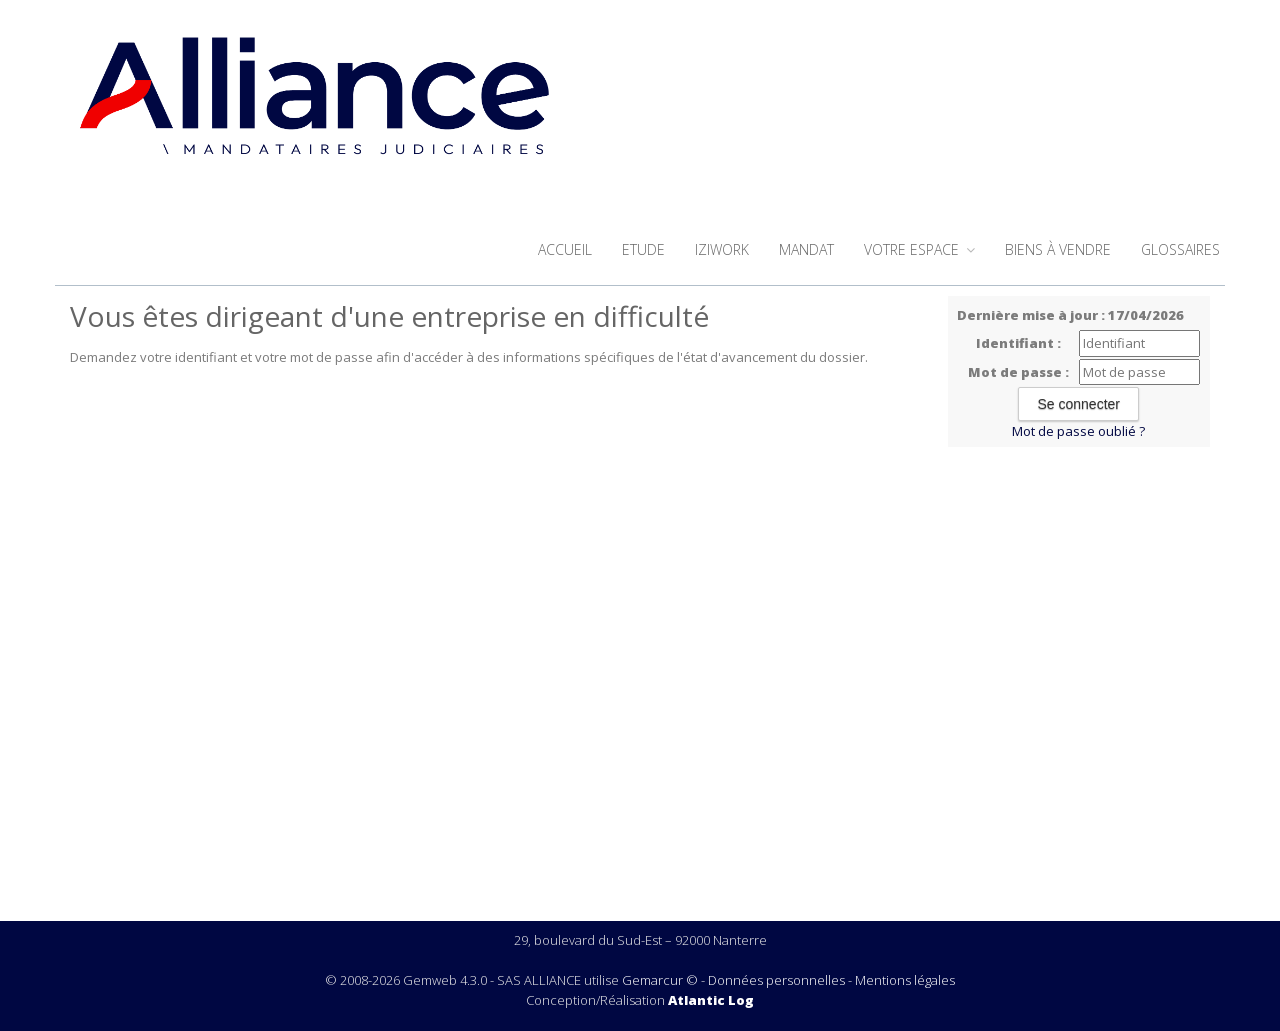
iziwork (722, 249)
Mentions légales (905, 980)
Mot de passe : (1018, 372)
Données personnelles (776, 980)
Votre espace (919, 249)
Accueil (565, 249)
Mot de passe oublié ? (1078, 431)
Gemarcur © (660, 980)
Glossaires (1180, 249)
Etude (643, 249)
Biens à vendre (1058, 249)
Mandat (806, 249)
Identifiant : (1018, 343)
